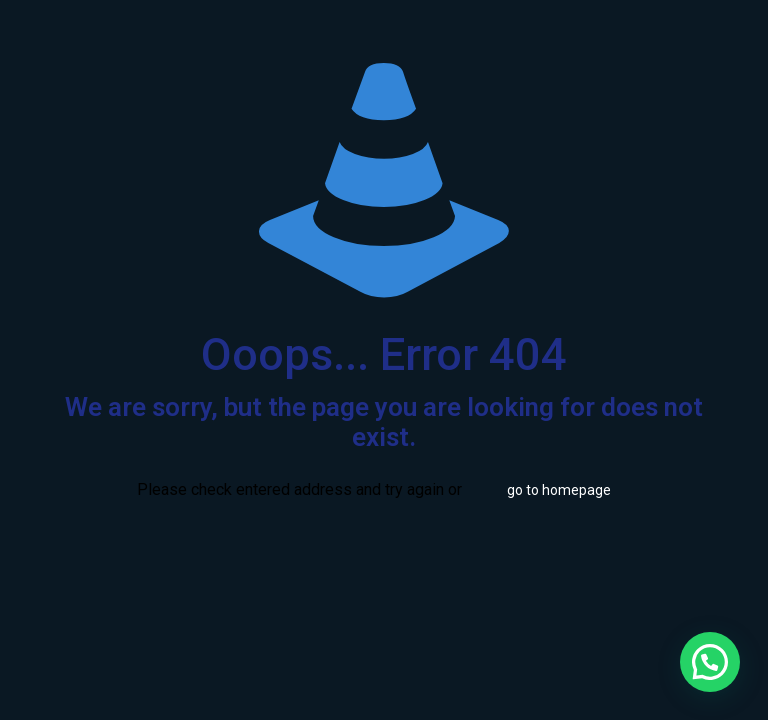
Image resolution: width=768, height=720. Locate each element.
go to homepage (559, 490)
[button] (710, 662)
